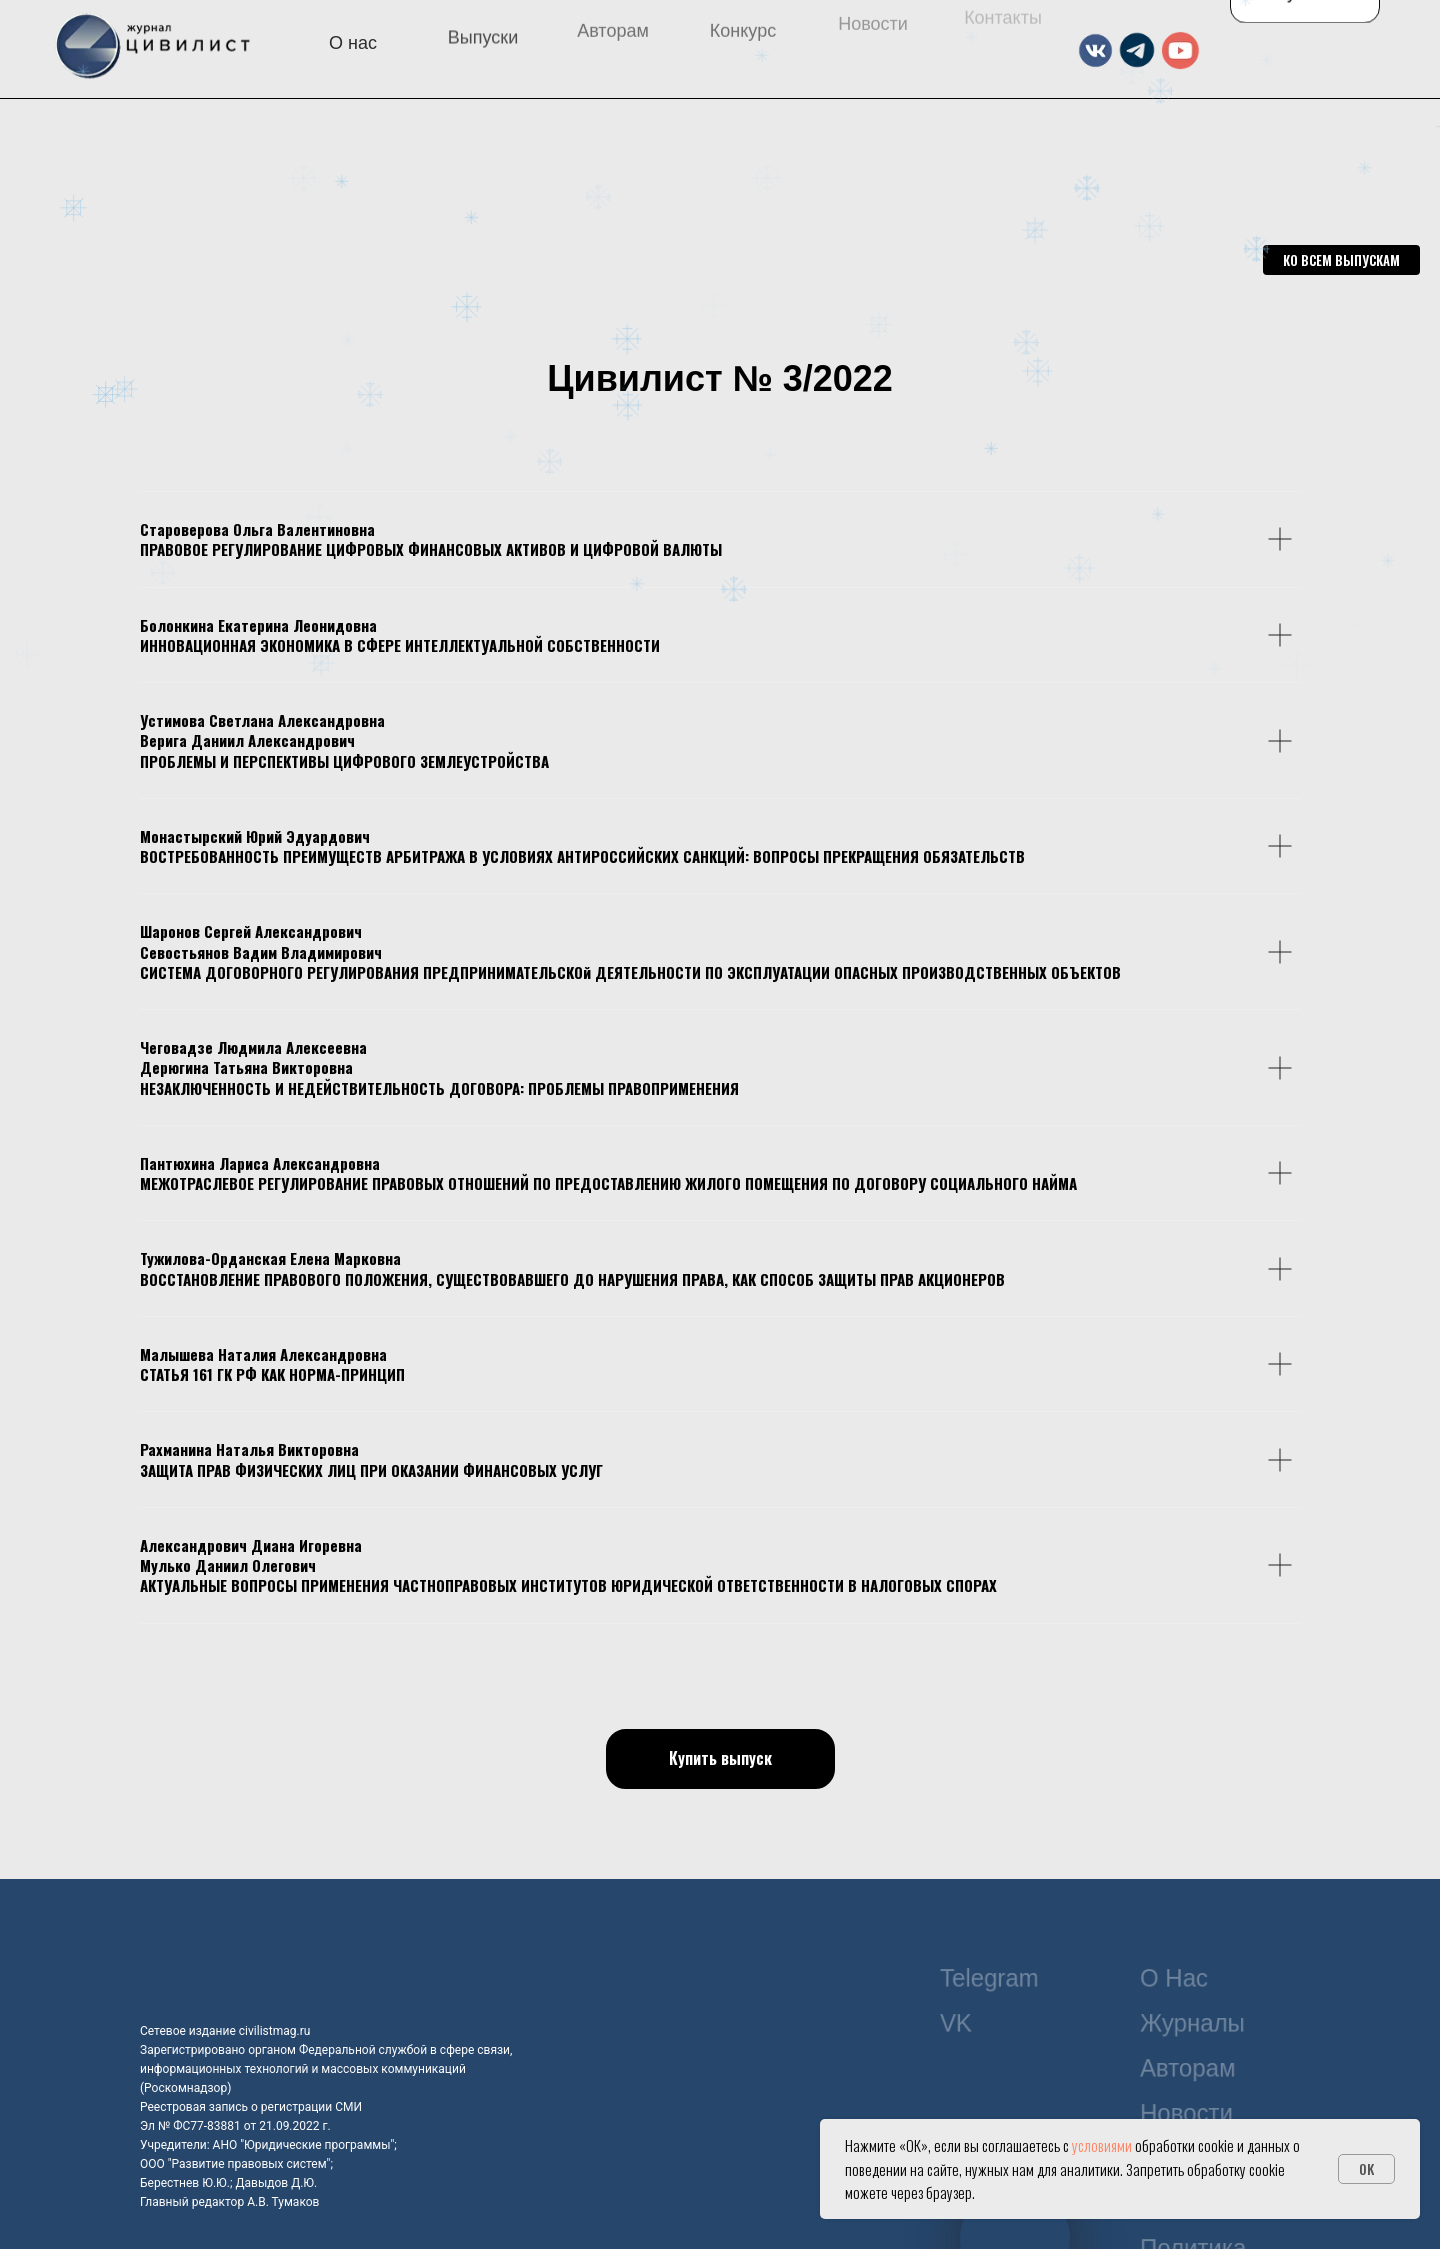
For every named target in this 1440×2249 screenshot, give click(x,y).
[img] (284, 156)
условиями (1102, 2145)
